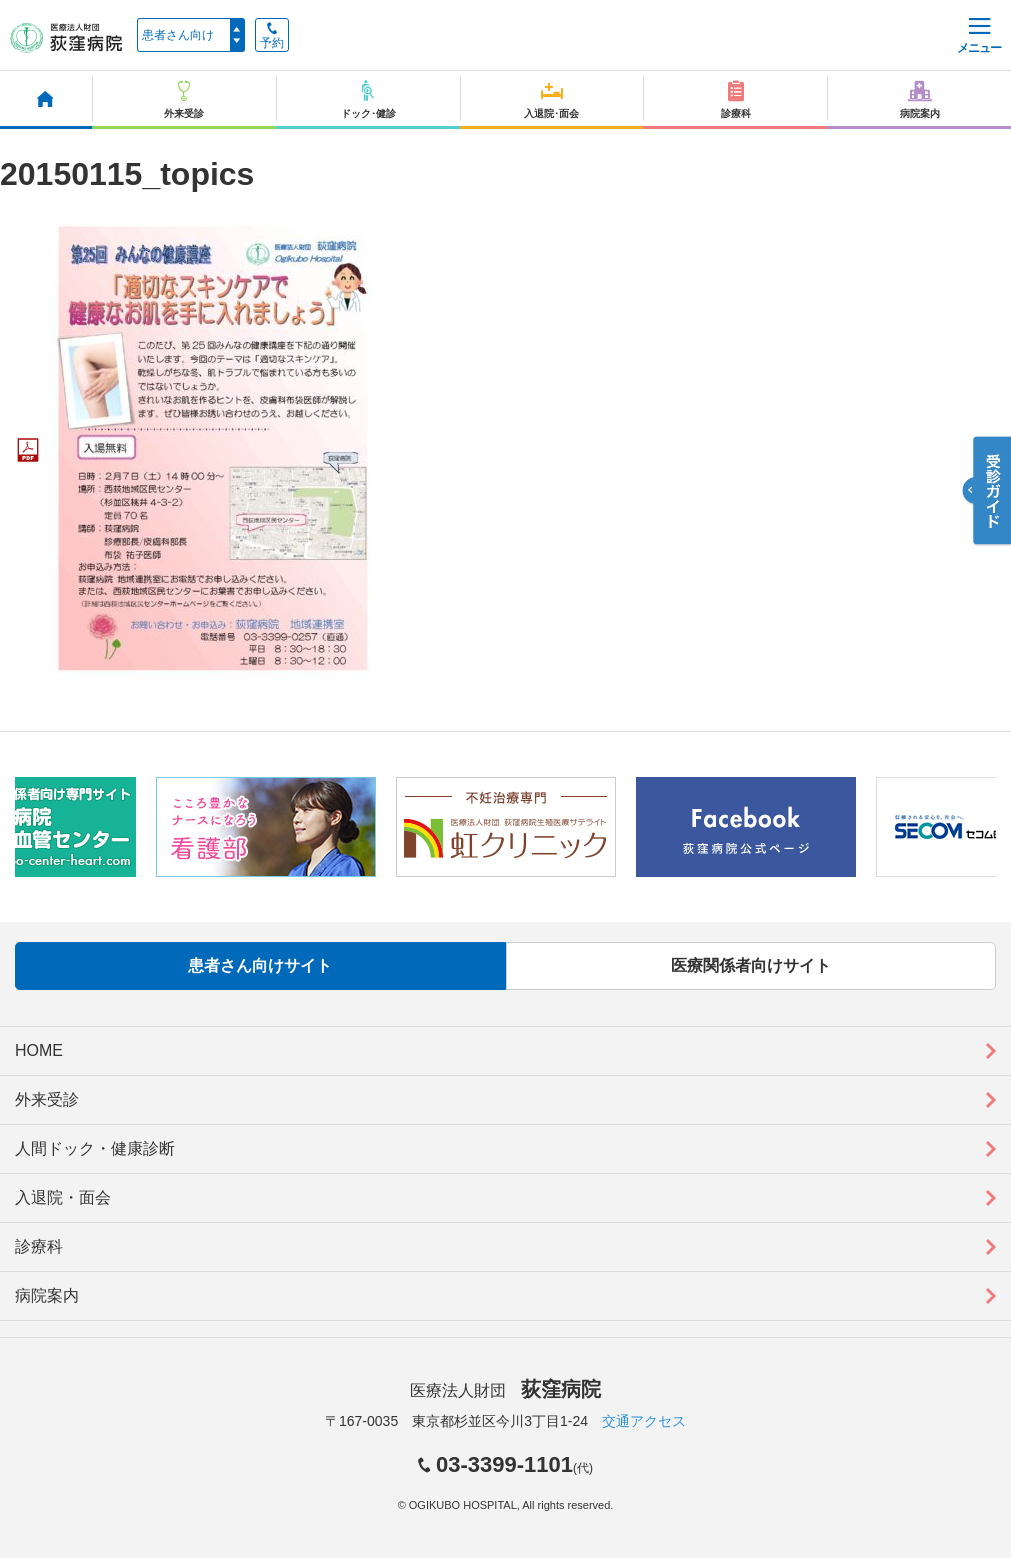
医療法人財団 (505, 1390)
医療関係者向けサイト (751, 965)
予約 (272, 36)
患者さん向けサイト (260, 965)
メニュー (979, 36)
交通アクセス (644, 1421)
